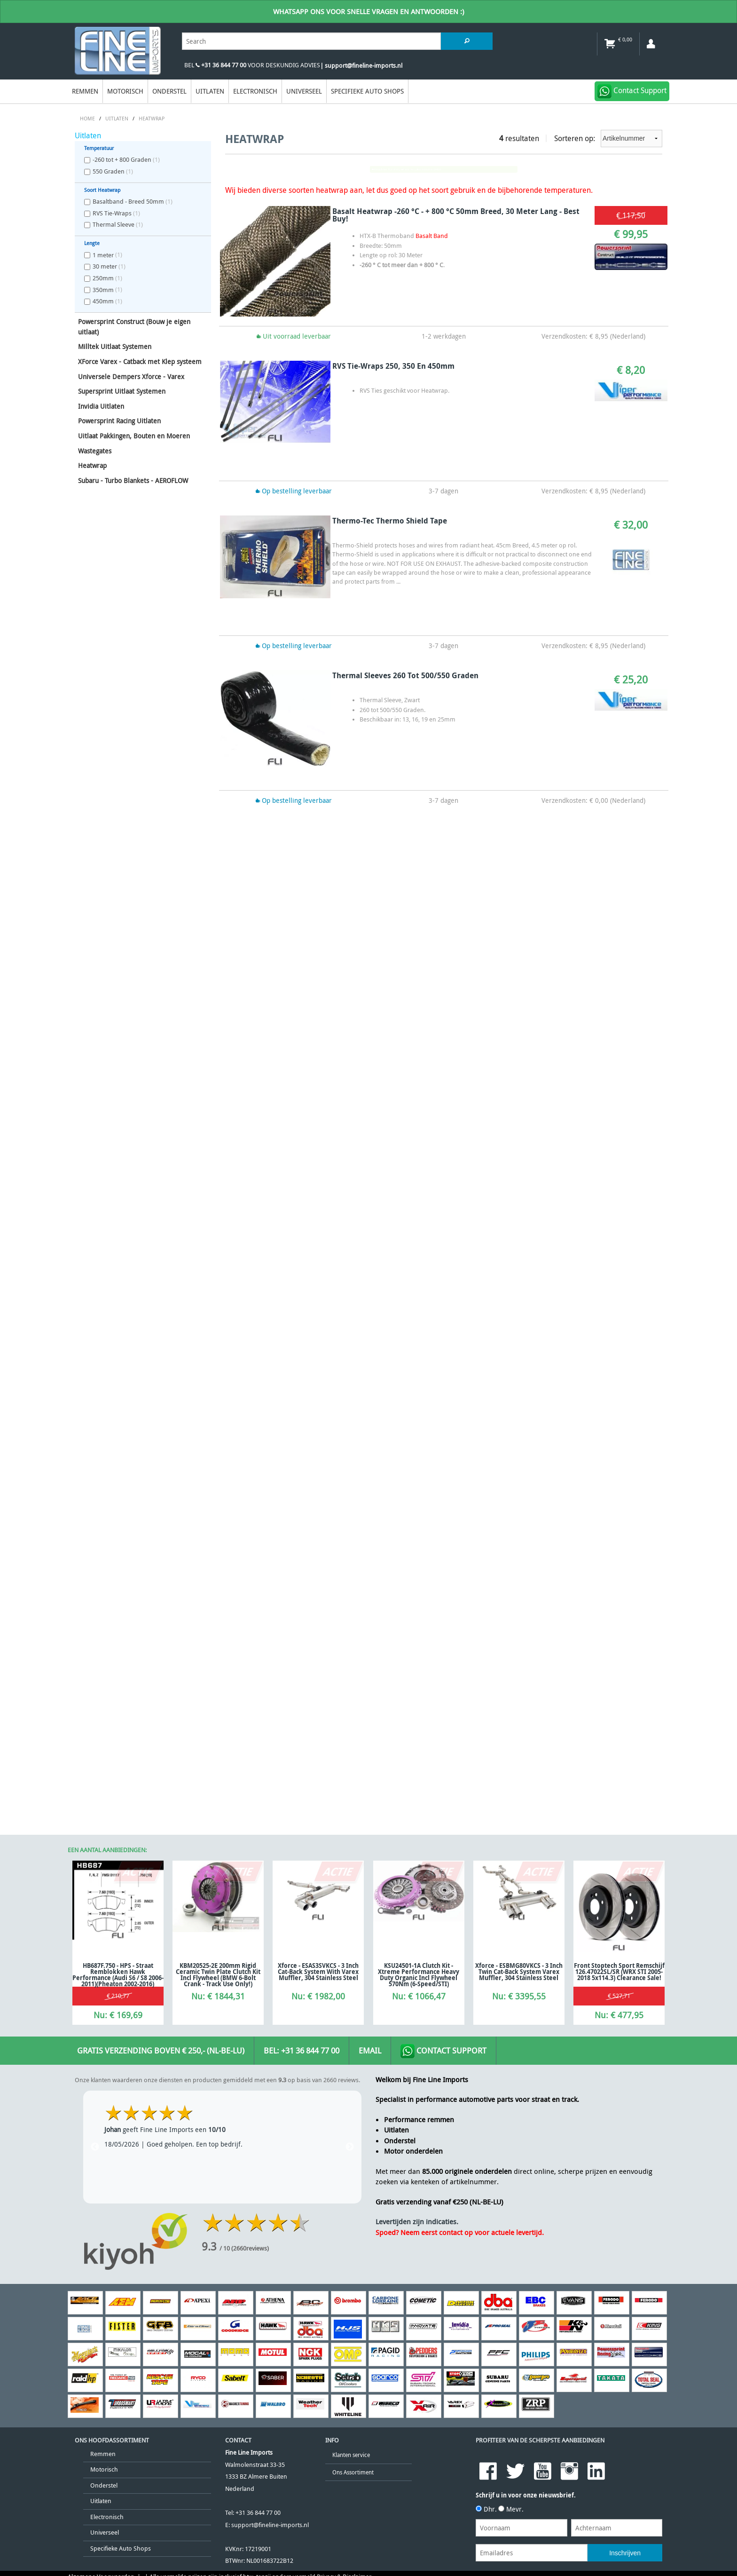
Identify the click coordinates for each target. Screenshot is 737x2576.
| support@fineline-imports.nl (361, 66)
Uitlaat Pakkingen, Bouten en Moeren (134, 435)
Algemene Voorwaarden (101, 1637)
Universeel (304, 91)
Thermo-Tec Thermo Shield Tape (389, 520)
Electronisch (255, 91)
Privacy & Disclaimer (344, 1637)
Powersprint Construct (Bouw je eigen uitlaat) (134, 326)
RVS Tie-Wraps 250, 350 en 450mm (393, 366)
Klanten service (351, 1515)
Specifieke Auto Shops (367, 91)
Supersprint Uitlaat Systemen (121, 391)
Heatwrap (92, 465)
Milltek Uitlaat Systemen (114, 346)
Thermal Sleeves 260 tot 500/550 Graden (405, 675)
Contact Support (443, 1112)
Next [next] (349, 1208)
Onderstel (169, 91)
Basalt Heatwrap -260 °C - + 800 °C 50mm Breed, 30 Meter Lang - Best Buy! (456, 215)
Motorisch (125, 91)
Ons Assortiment (353, 1533)
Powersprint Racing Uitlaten (119, 420)
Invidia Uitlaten (101, 406)
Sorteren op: (608, 138)
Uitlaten (210, 91)
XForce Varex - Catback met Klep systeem (140, 361)
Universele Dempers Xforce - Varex (131, 376)
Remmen (85, 91)
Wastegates (94, 450)
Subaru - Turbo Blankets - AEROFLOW (133, 480)
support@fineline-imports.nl (270, 1586)
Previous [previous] (95, 1208)
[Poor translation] (68, 1703)
